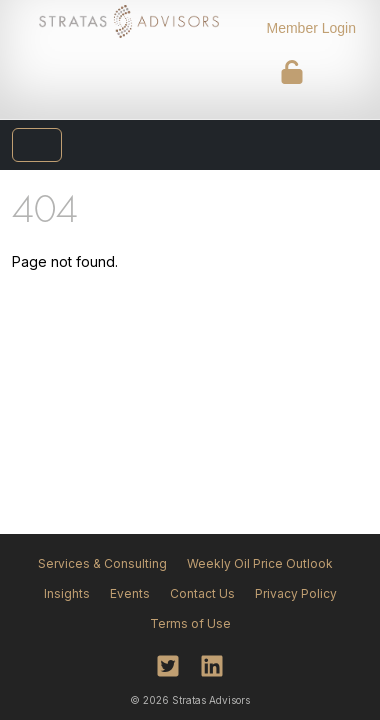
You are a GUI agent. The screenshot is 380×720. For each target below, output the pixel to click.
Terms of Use (190, 623)
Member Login (312, 28)
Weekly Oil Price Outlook (260, 563)
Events (130, 593)
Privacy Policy (296, 593)
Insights (67, 593)
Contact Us (202, 593)
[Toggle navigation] (37, 145)
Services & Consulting (102, 563)
